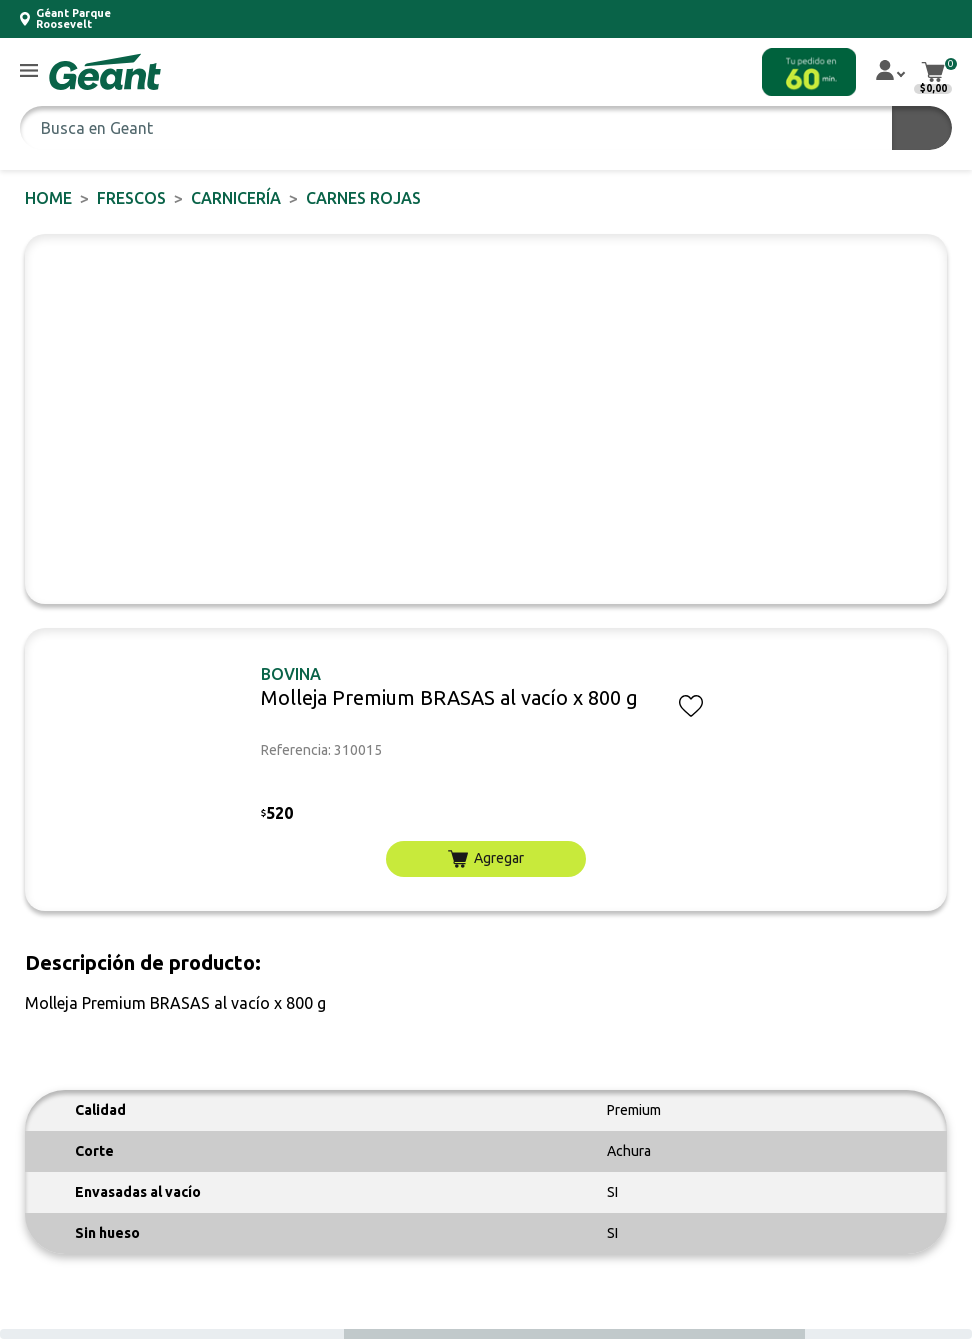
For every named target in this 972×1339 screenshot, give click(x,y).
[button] (29, 71)
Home (48, 198)
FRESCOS (131, 198)
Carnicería (236, 198)
